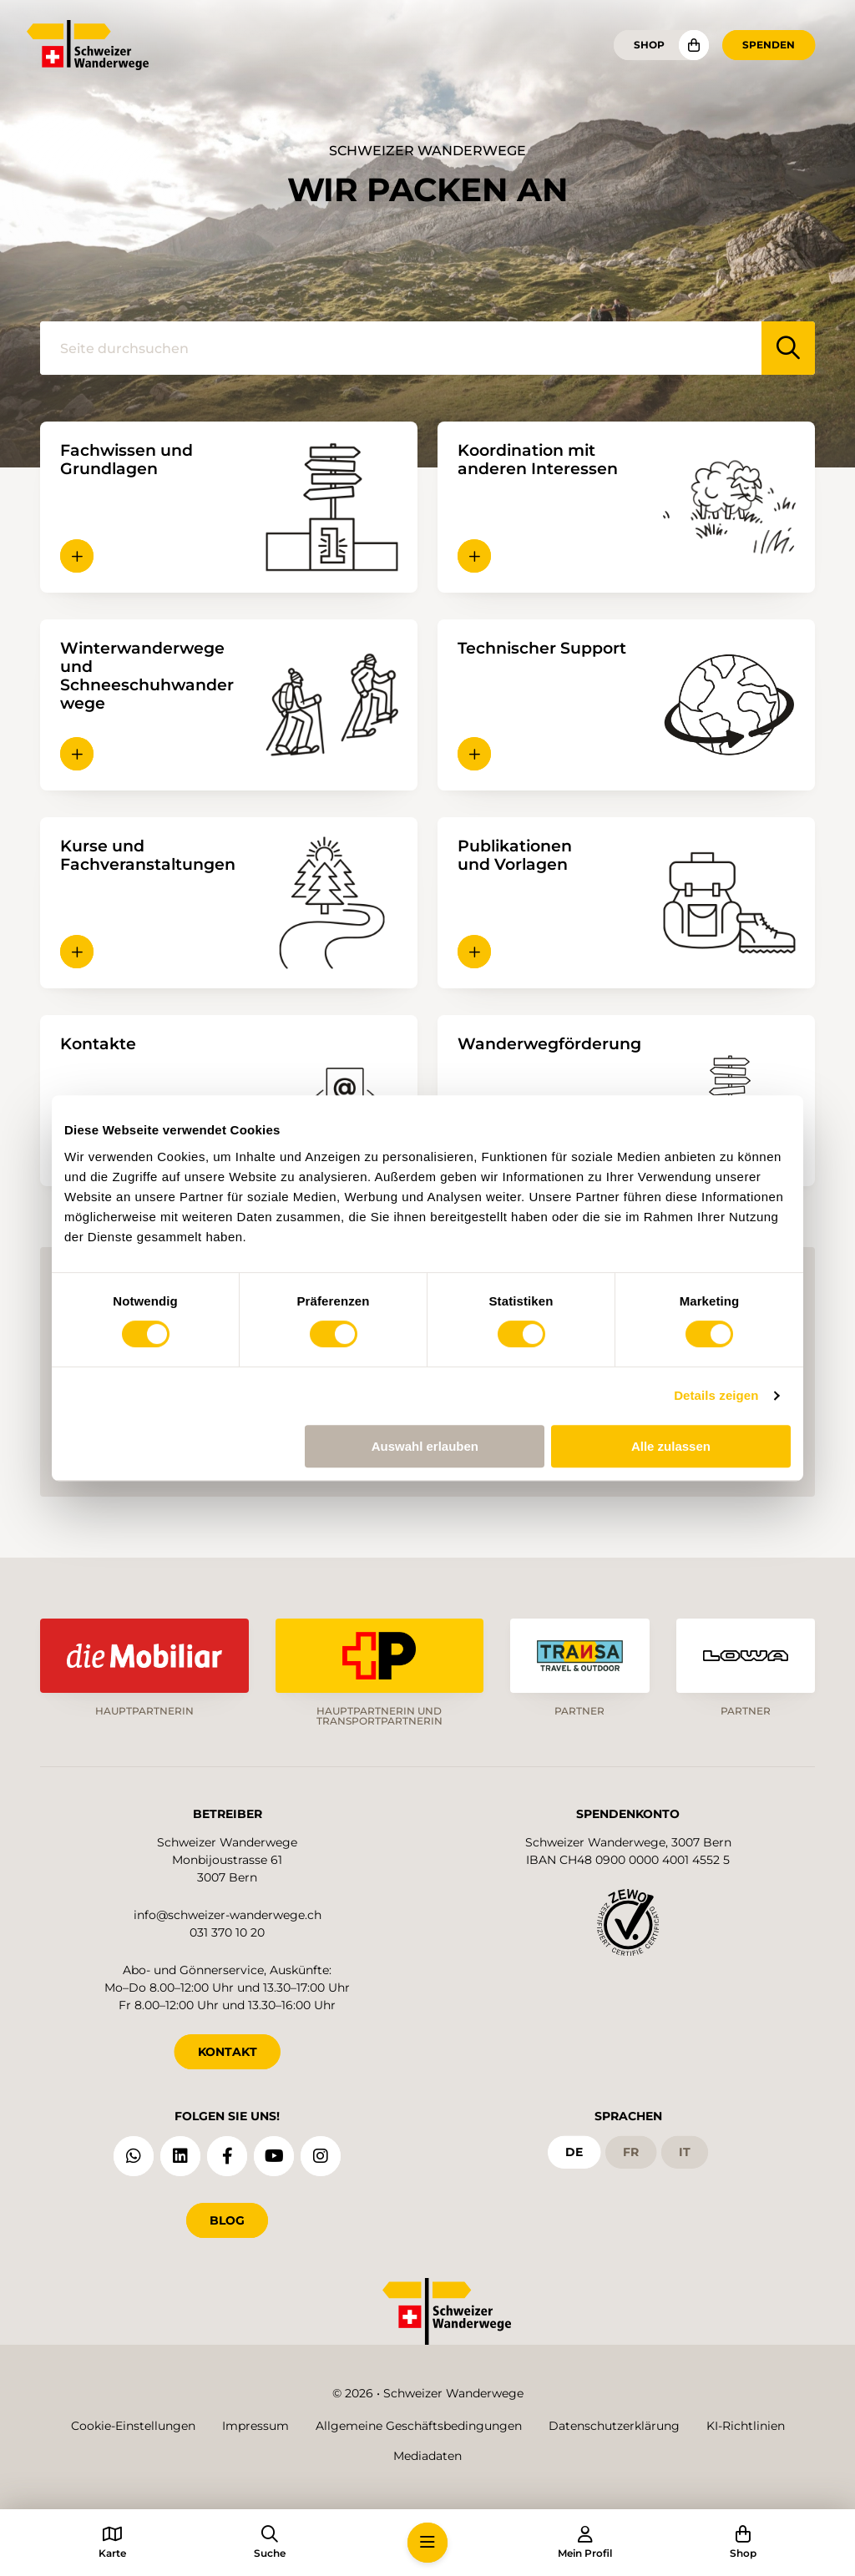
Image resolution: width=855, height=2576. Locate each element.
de (574, 2151)
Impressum (255, 2425)
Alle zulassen (671, 1446)
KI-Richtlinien (745, 2425)
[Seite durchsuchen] (400, 348)
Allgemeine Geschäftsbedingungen (419, 2425)
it (685, 2151)
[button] (77, 556)
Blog (227, 2220)
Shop (649, 44)
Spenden (768, 44)
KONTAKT (227, 2051)
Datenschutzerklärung (614, 2425)
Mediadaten (427, 2455)
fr (631, 2151)
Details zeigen (716, 1395)
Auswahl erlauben (425, 1446)
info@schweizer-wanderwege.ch (227, 1914)
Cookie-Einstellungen (133, 2425)
